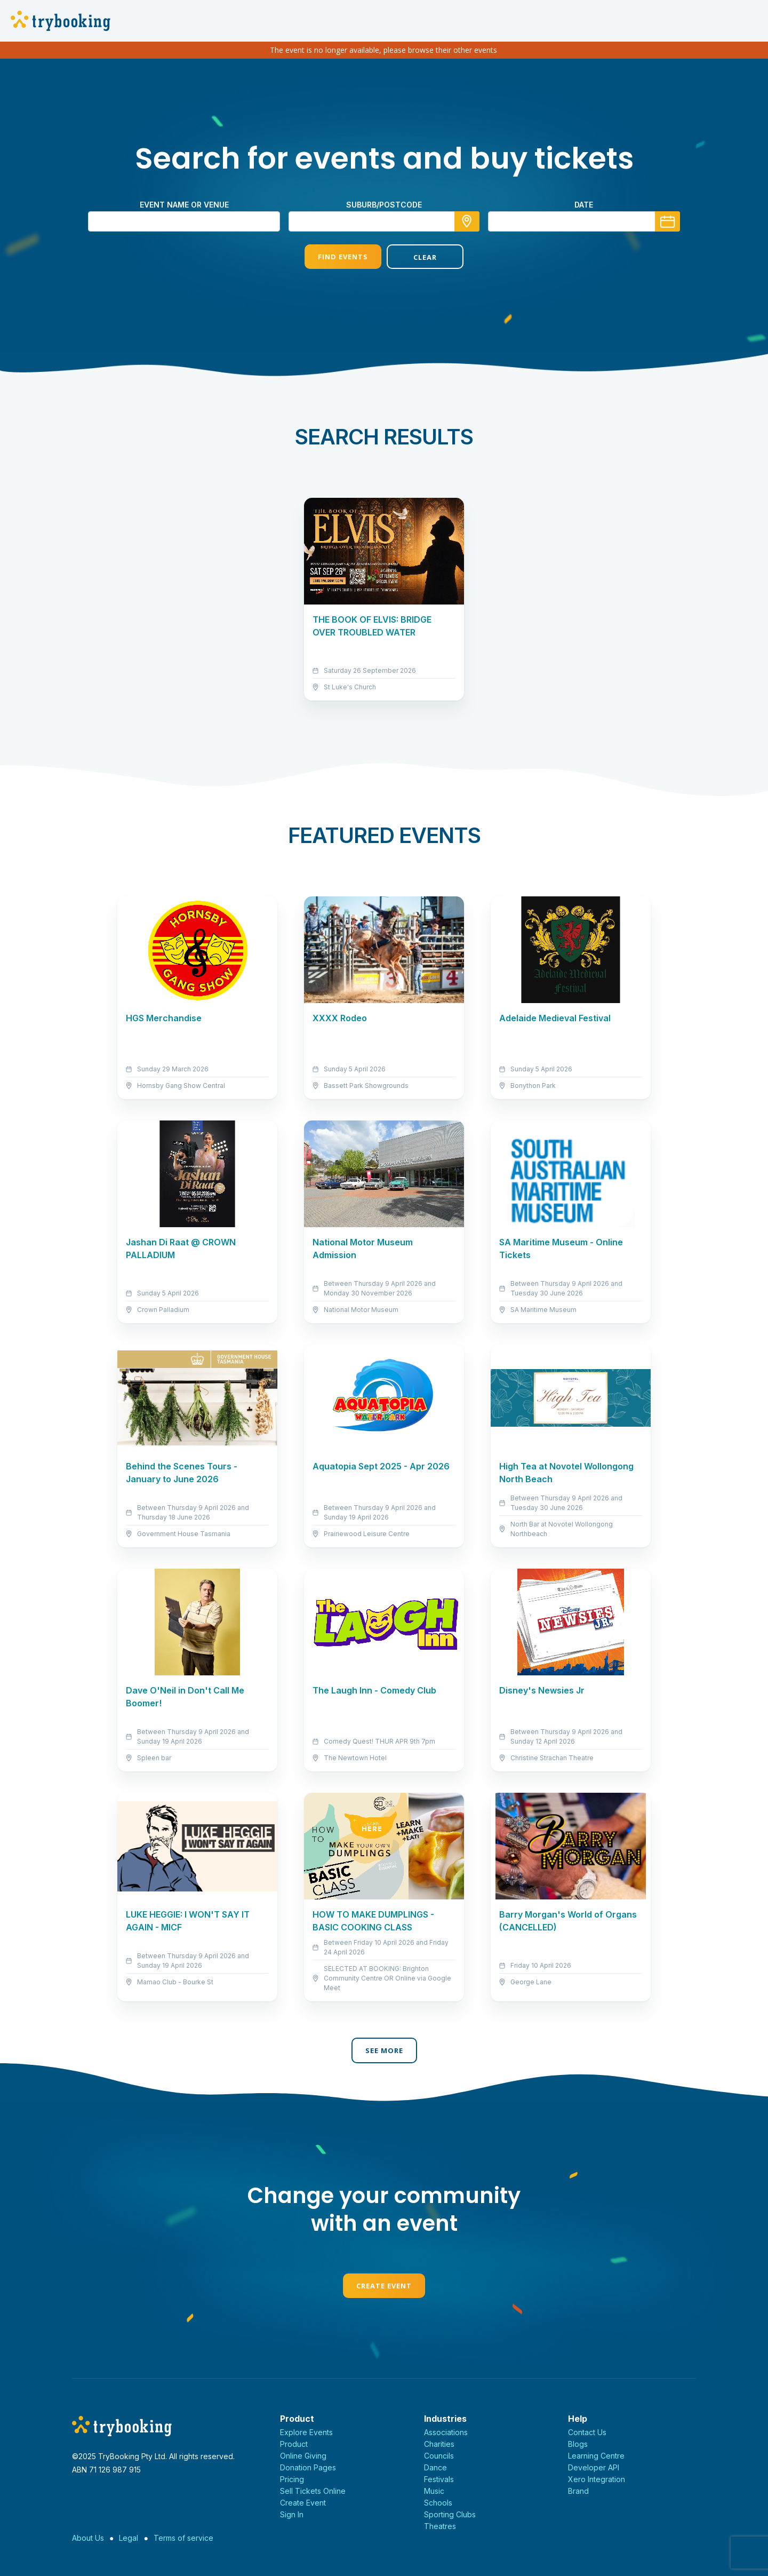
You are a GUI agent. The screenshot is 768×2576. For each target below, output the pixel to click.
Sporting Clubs (450, 2514)
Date (583, 204)
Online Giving (303, 2455)
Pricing (292, 2479)
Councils (439, 2455)
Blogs (578, 2443)
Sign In (291, 2514)
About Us (88, 2537)
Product (294, 2443)
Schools (438, 2502)
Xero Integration (596, 2479)
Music (434, 2490)
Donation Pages (308, 2467)
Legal (128, 2537)
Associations (446, 2432)
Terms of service (183, 2537)
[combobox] (384, 221)
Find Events (343, 256)
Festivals (439, 2479)
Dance (435, 2467)
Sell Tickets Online (313, 2490)
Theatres (440, 2526)
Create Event (384, 2286)
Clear (425, 257)
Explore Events (306, 2432)
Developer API (593, 2467)
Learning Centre (596, 2455)
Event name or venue (184, 204)
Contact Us (587, 2432)
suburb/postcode (384, 204)
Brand (578, 2490)
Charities (439, 2443)
